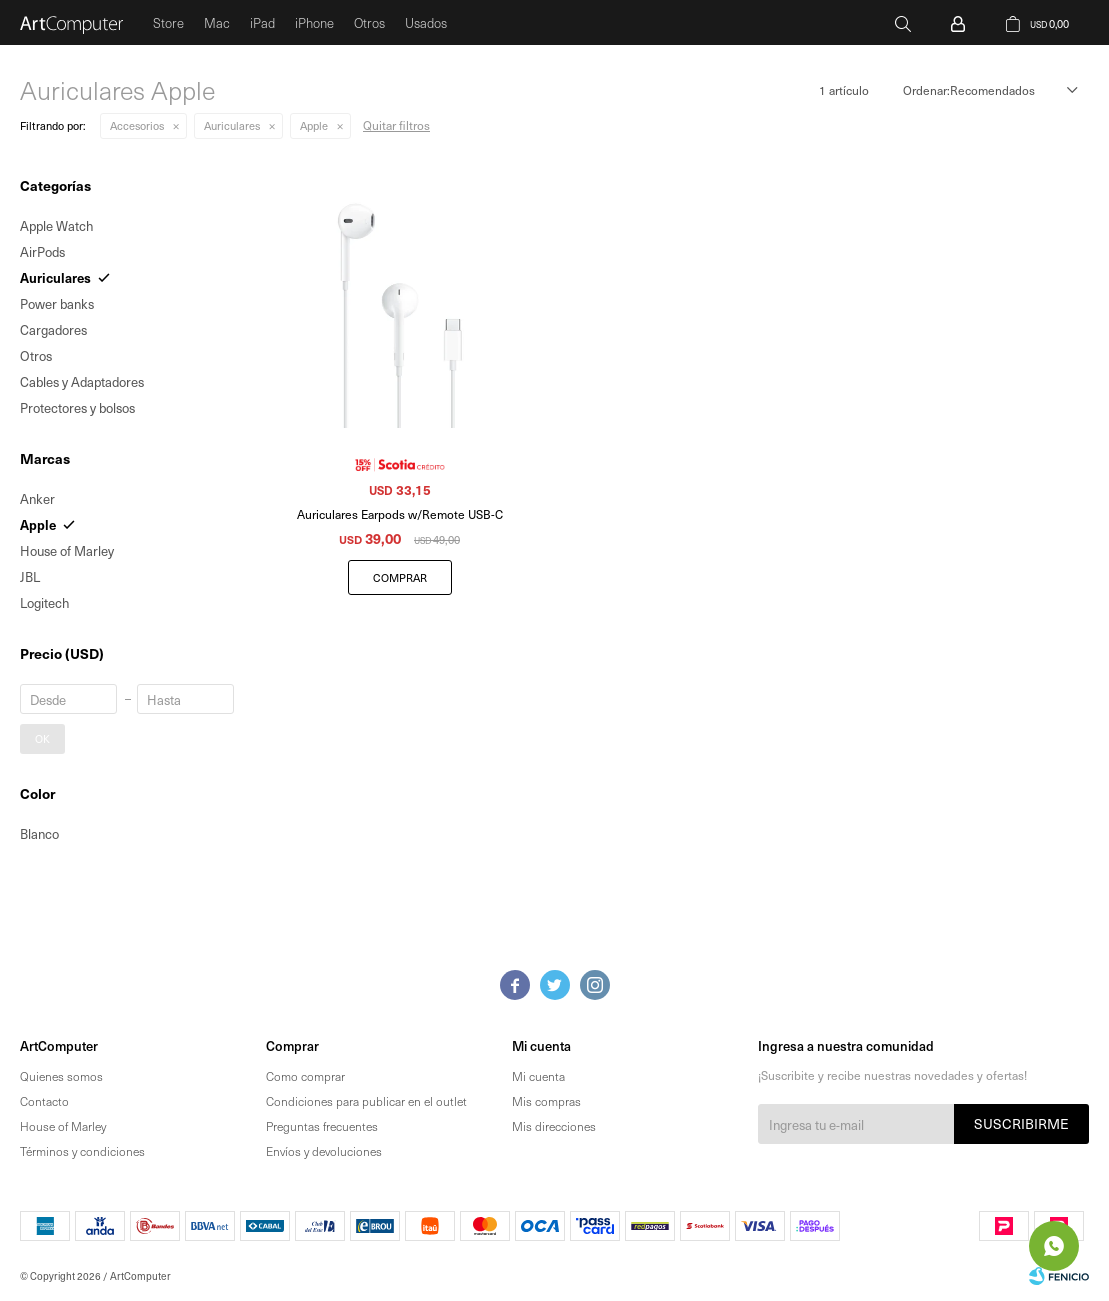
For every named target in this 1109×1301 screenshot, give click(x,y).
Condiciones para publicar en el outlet (366, 1101)
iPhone (314, 22)
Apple (314, 125)
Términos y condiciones (82, 1151)
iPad (262, 22)
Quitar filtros (396, 125)
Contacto (44, 1101)
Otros (369, 22)
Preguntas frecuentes (322, 1126)
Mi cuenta (538, 1076)
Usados (426, 22)
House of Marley (63, 1126)
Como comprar (305, 1076)
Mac (217, 22)
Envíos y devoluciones (324, 1151)
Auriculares (232, 125)
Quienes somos (61, 1076)
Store (168, 22)
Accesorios (137, 125)
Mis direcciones (554, 1126)
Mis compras (546, 1101)
